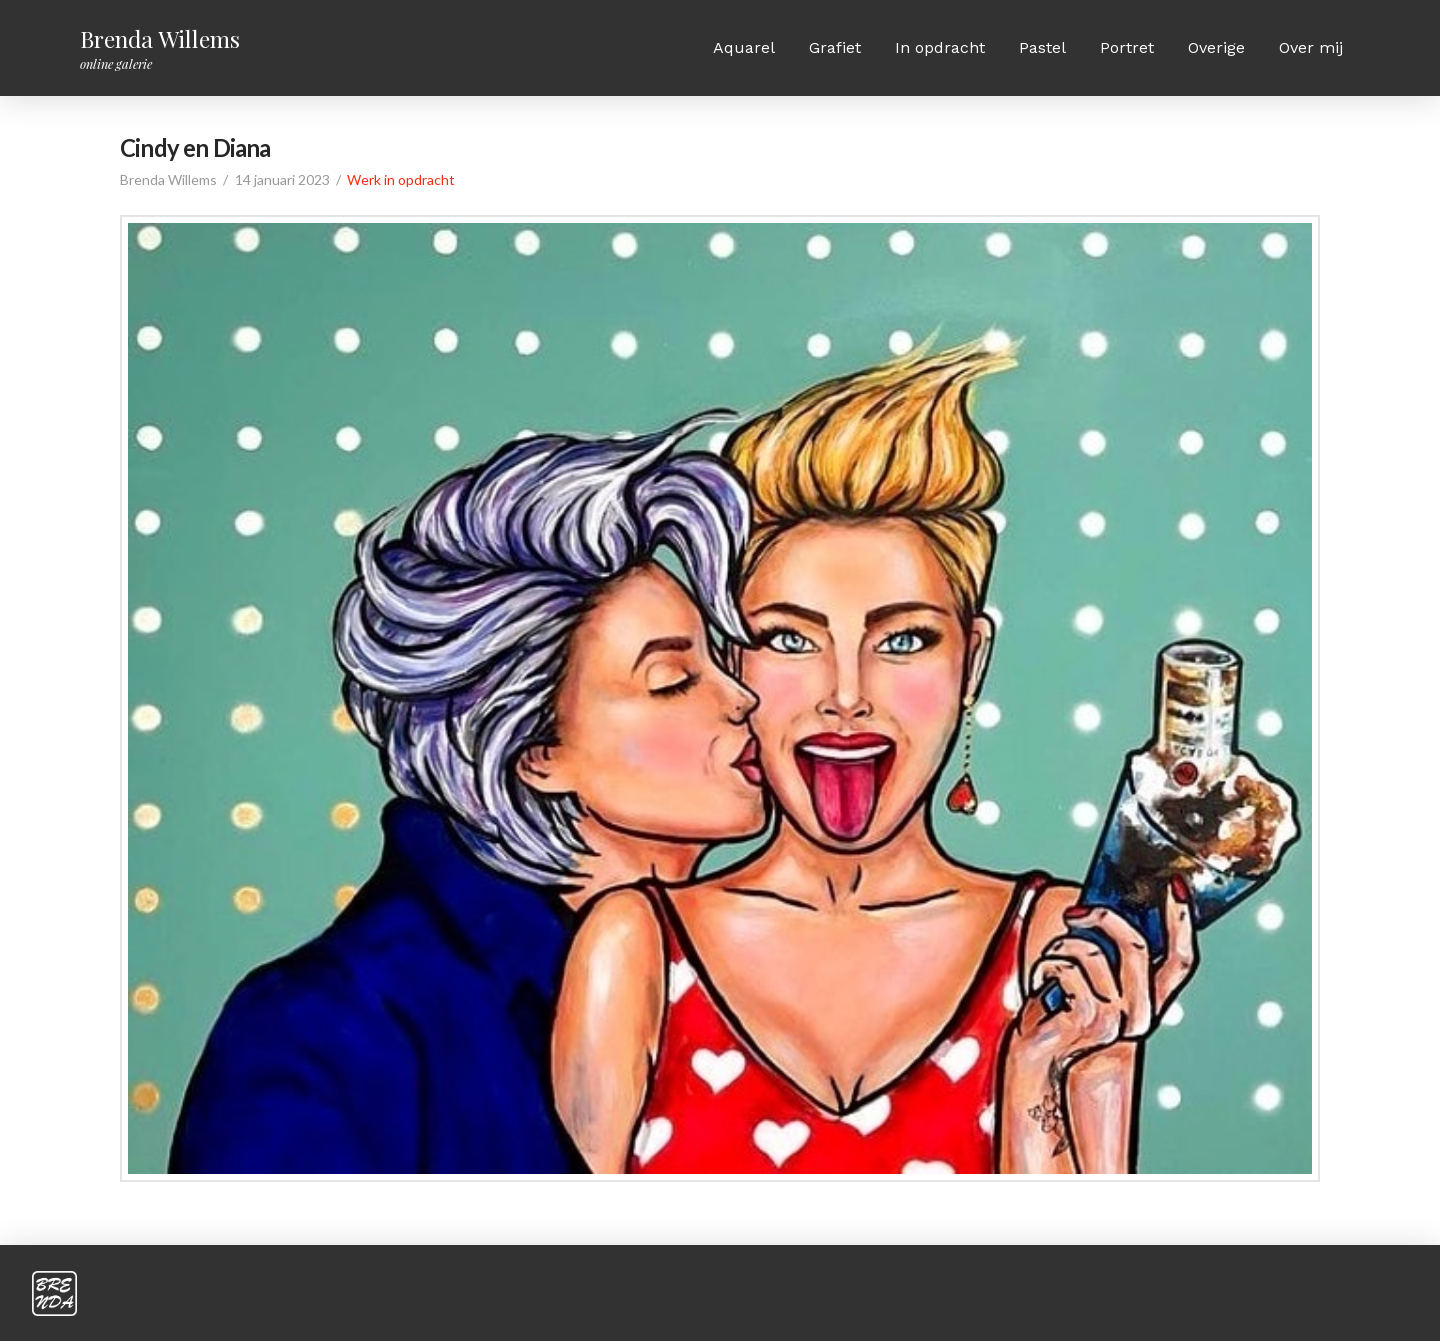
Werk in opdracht (401, 179)
